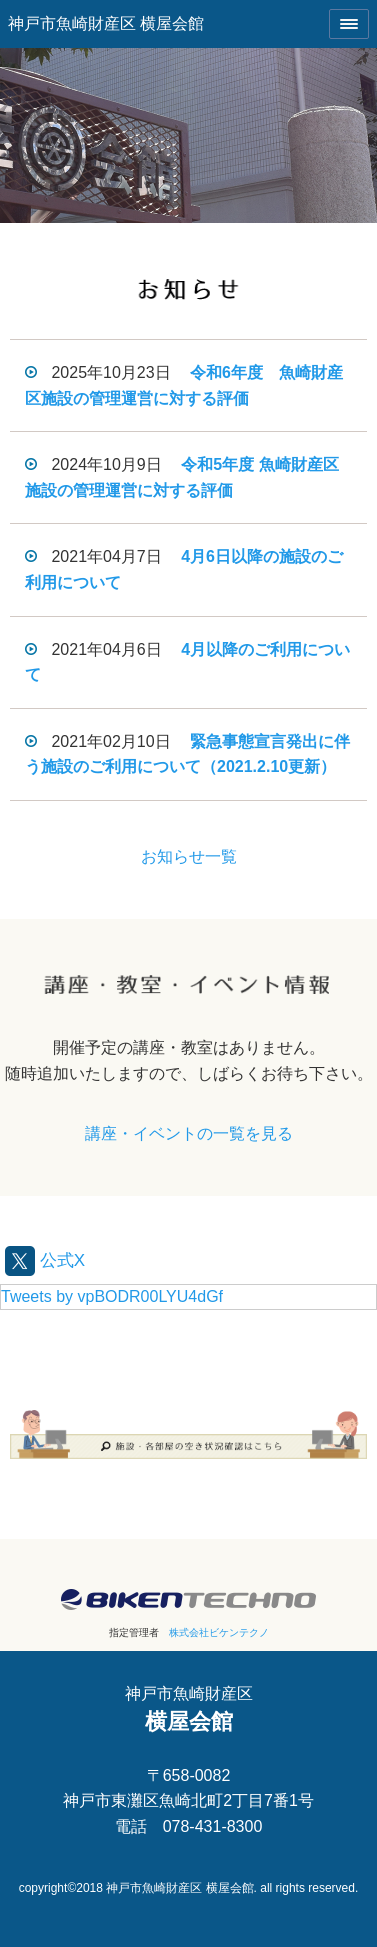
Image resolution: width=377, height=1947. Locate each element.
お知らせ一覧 (189, 856)
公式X (45, 1260)
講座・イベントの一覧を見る (189, 1133)
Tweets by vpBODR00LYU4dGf (112, 1296)
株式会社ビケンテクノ (219, 1632)
